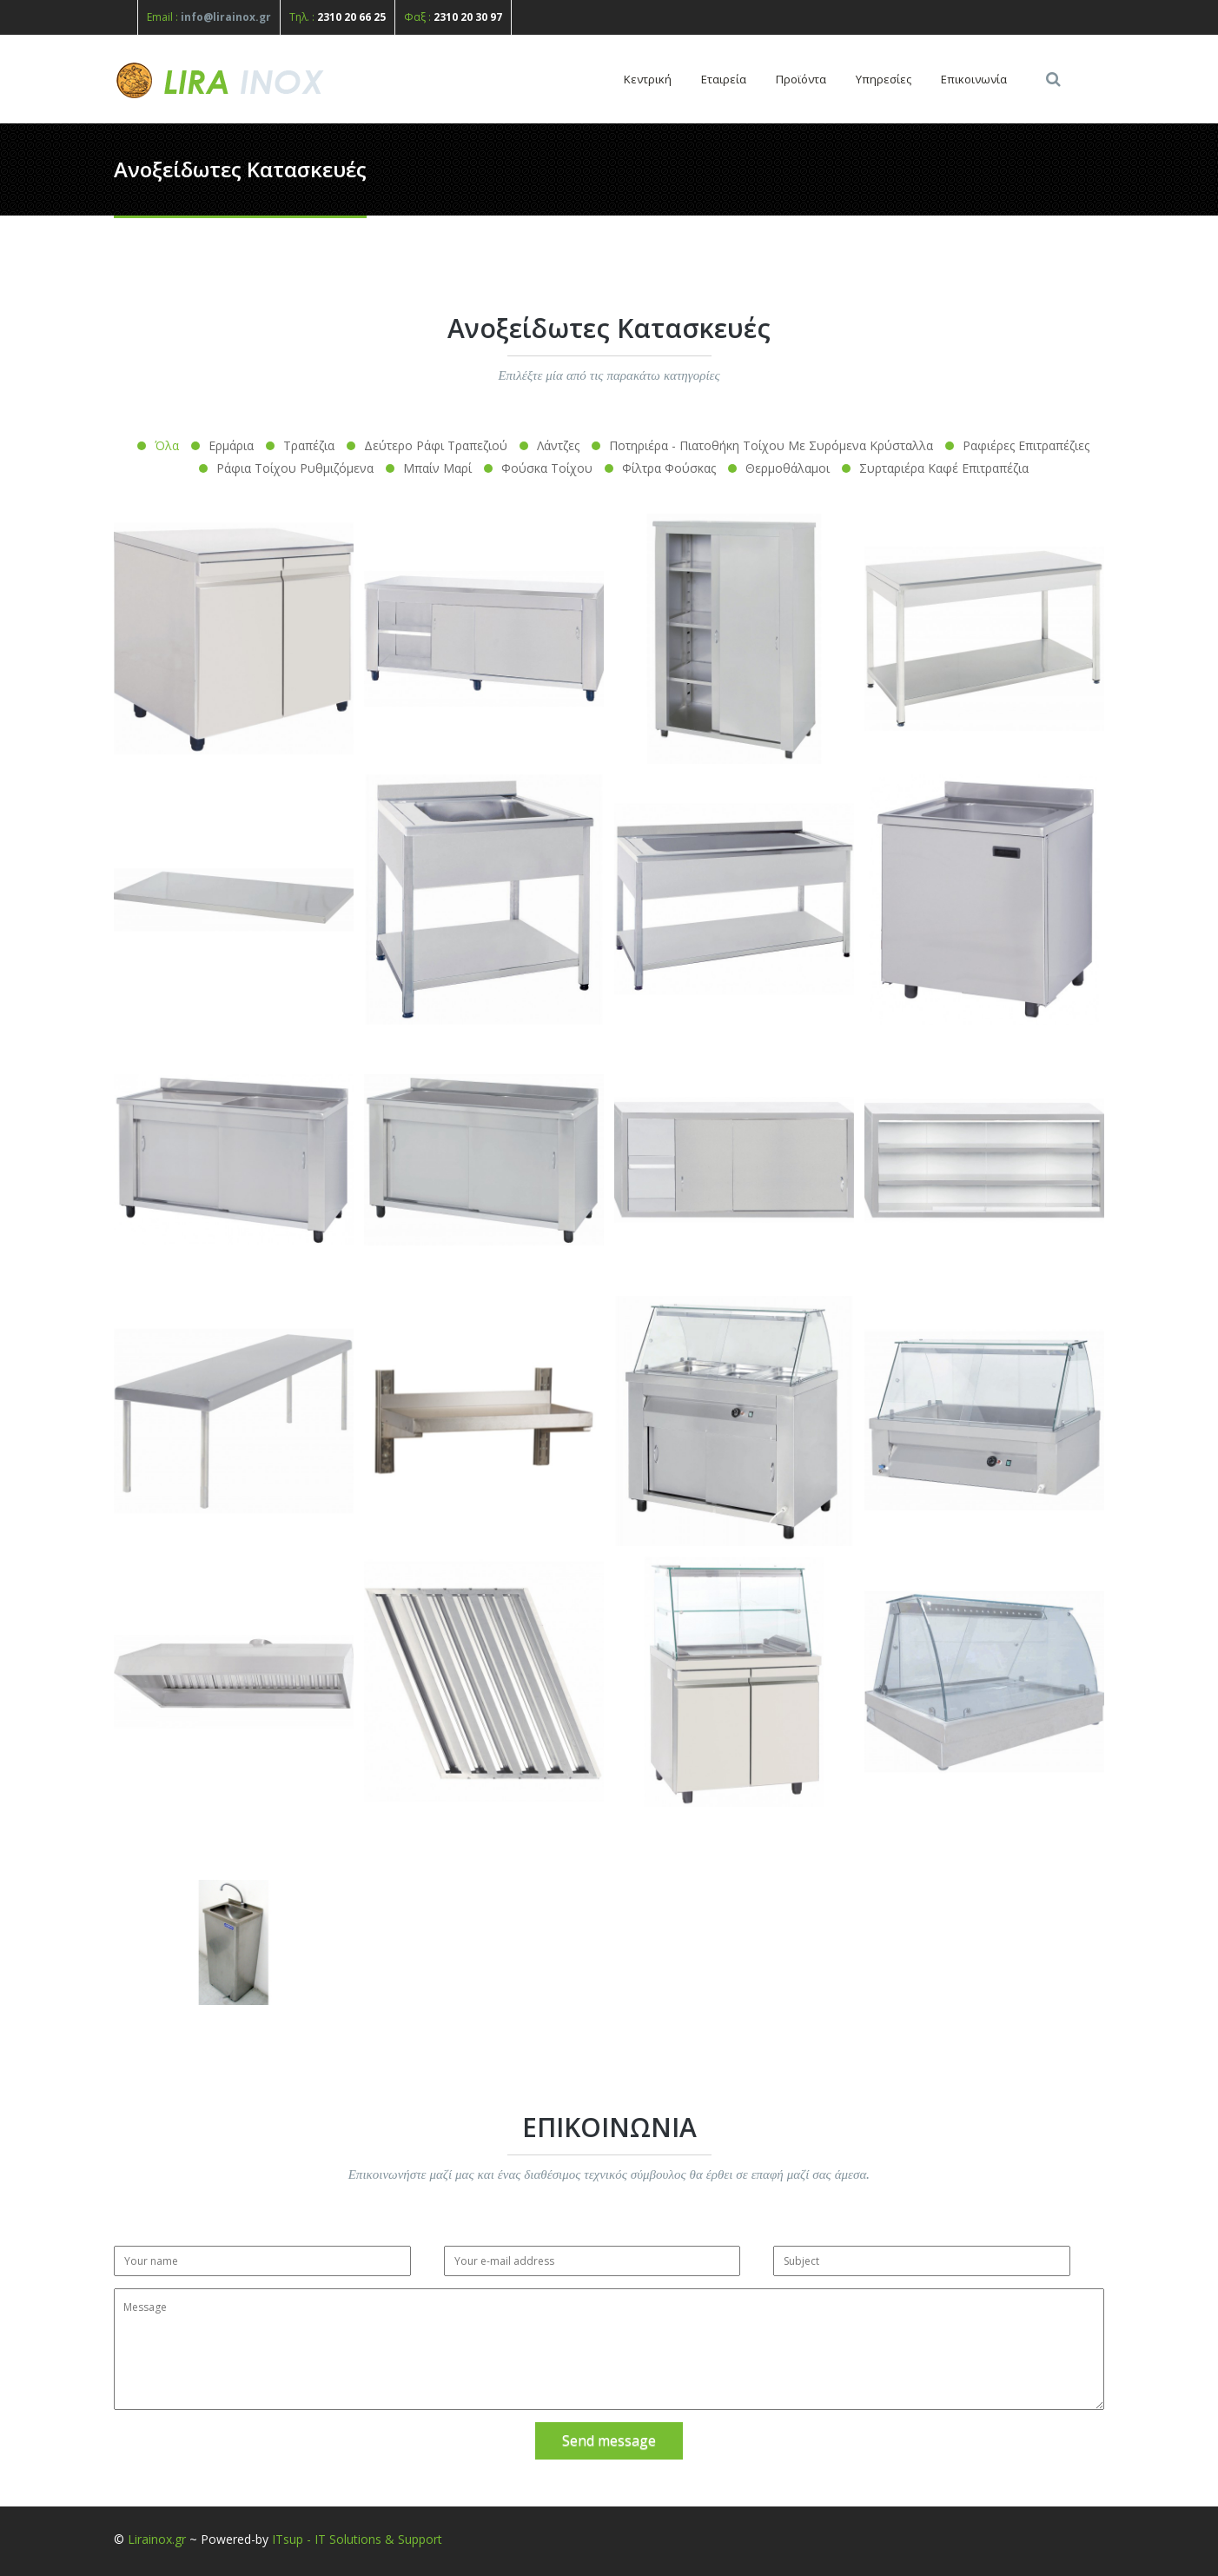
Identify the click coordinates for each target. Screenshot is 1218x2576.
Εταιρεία (723, 79)
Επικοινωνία (974, 79)
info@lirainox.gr (226, 17)
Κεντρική (648, 79)
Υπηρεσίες (883, 79)
